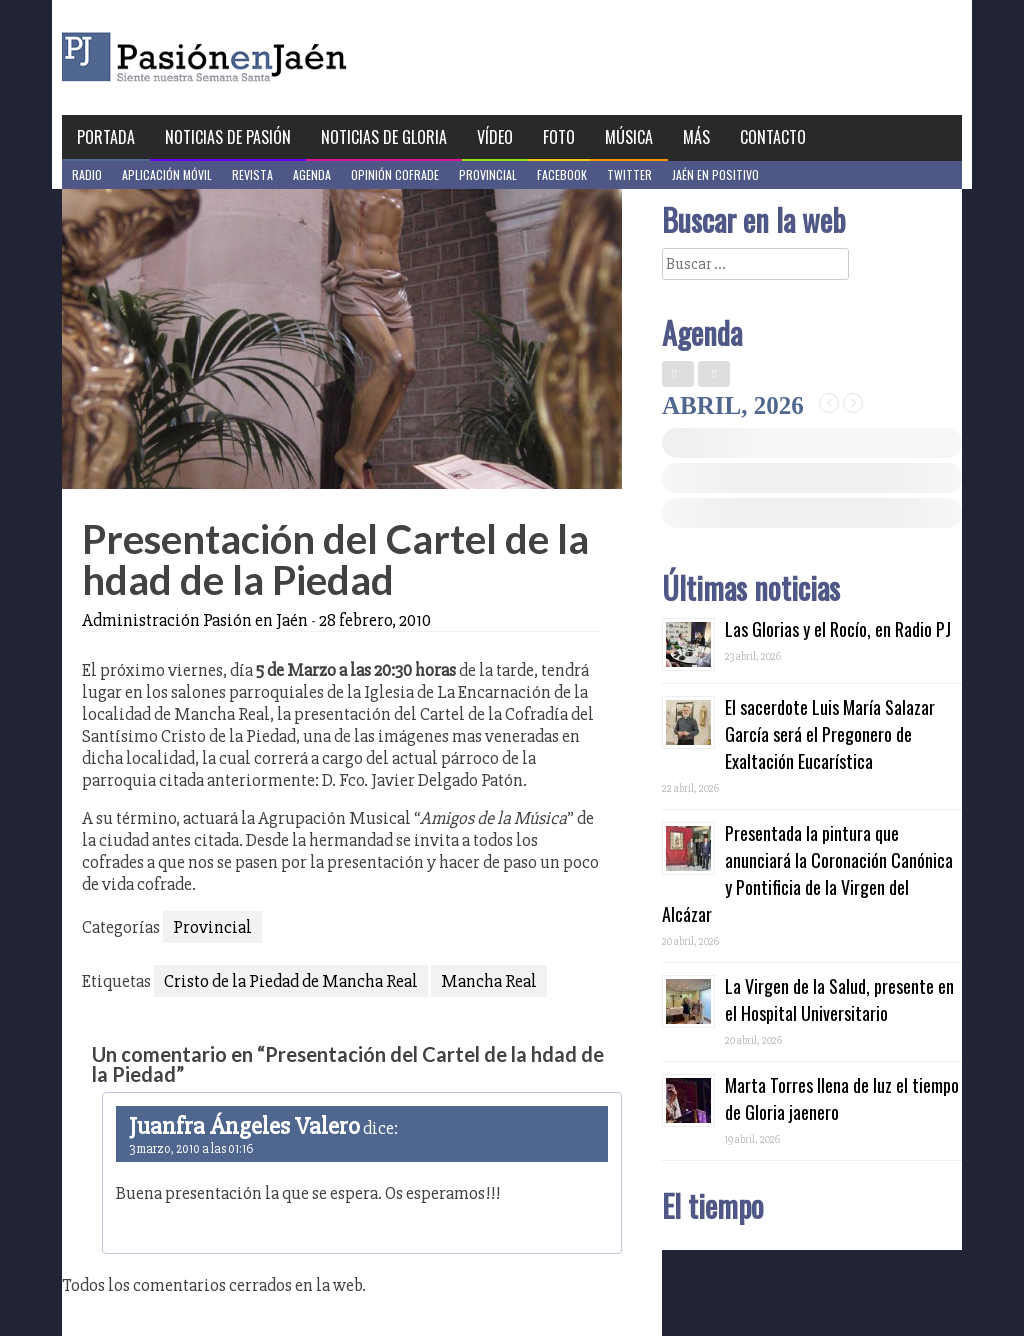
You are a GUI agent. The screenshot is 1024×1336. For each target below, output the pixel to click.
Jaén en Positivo (715, 174)
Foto (559, 137)
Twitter (629, 174)
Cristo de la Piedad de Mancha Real (291, 981)
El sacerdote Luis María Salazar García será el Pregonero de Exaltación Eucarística (830, 734)
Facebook (562, 174)
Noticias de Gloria (384, 137)
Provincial (488, 174)
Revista (252, 174)
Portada (106, 137)
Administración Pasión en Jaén (195, 620)
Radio (87, 174)
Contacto (773, 137)
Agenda (312, 174)
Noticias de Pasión (228, 137)
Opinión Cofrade (395, 174)
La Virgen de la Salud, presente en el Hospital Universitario (839, 999)
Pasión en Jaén (258, 57)
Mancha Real (489, 981)
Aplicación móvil (167, 174)
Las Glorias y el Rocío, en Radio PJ (838, 629)
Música (629, 137)
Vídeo (495, 137)
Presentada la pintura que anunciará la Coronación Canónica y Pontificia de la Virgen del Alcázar (807, 873)
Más (696, 137)
